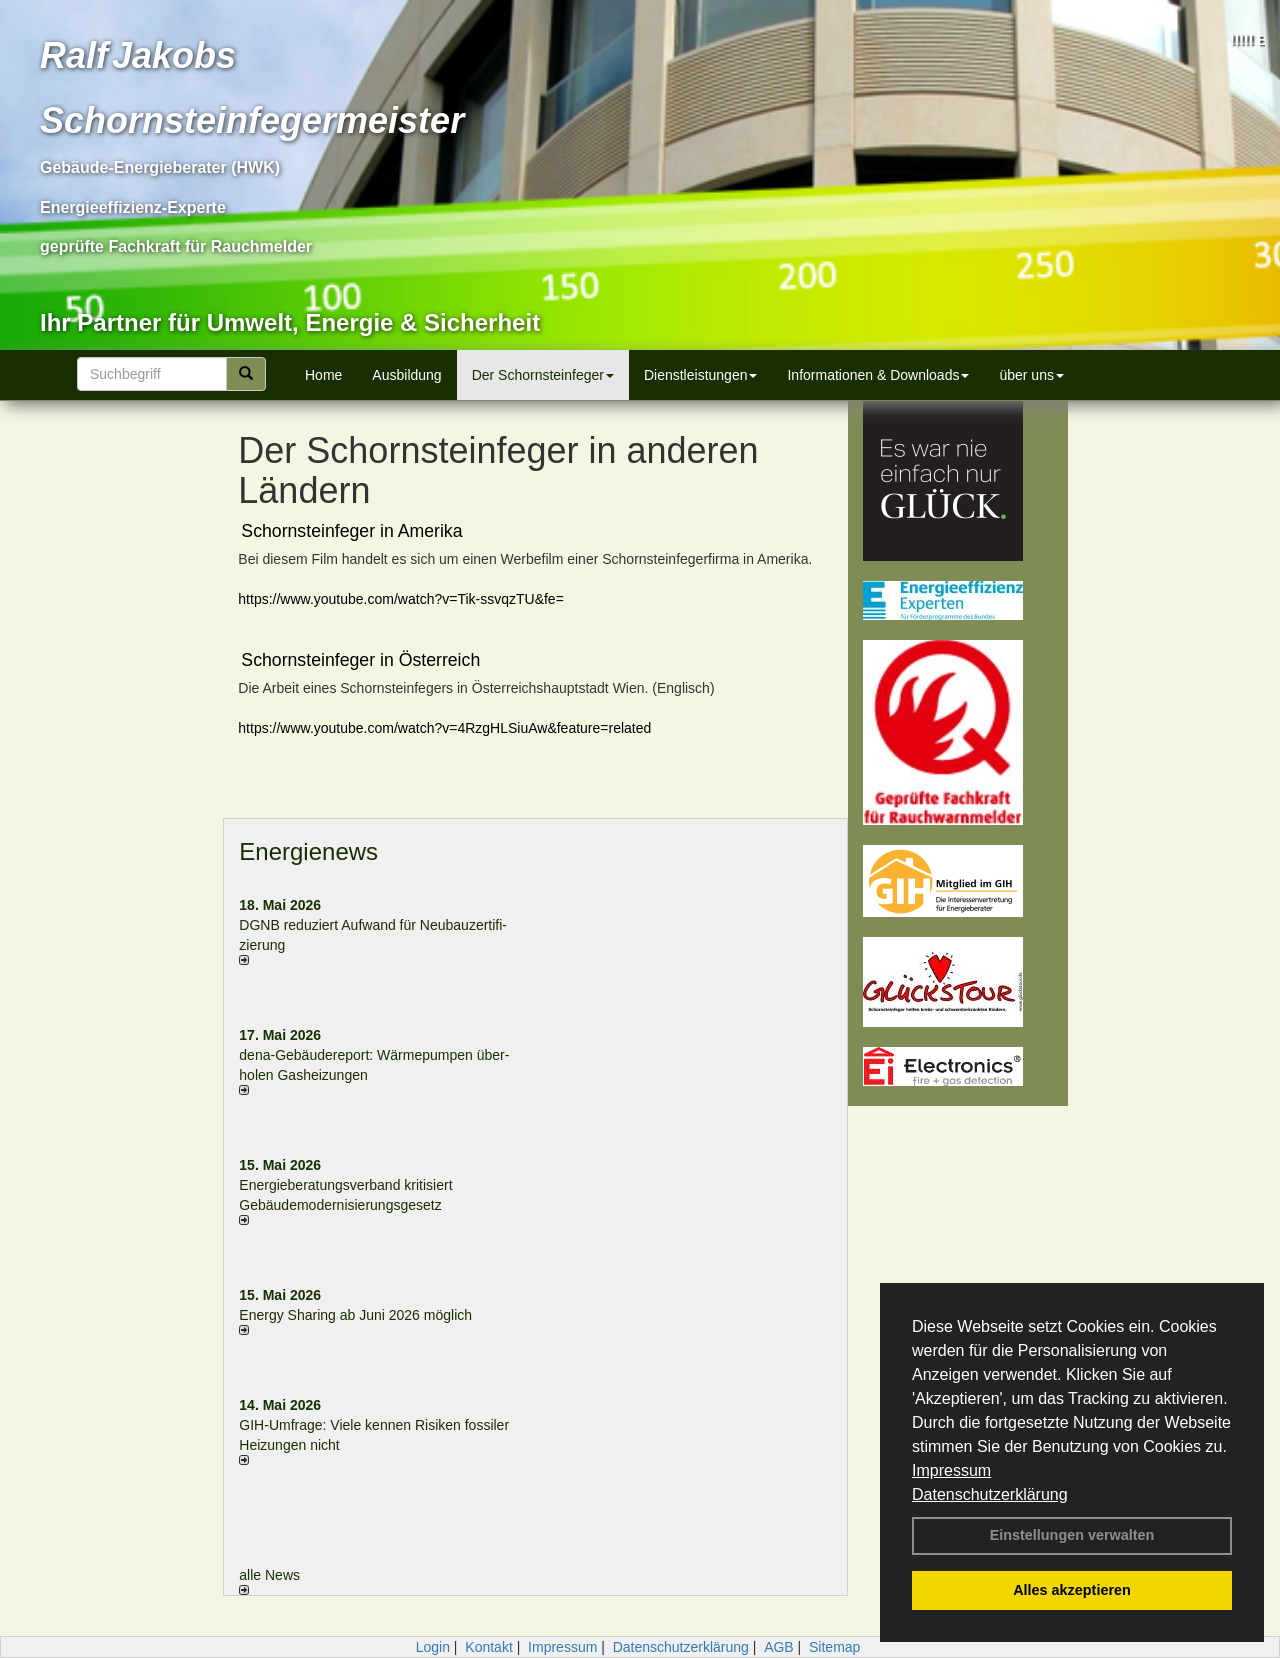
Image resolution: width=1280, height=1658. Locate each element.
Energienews (308, 851)
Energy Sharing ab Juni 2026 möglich (355, 1315)
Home (323, 375)
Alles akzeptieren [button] (1072, 1590)
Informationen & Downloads (878, 375)
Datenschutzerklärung (990, 1494)
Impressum (951, 1470)
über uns (1031, 375)
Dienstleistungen (701, 375)
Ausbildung (406, 375)
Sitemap (834, 1647)
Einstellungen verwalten (1072, 1535)
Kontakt (488, 1647)
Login (433, 1647)
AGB (779, 1647)
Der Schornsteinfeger (543, 375)
